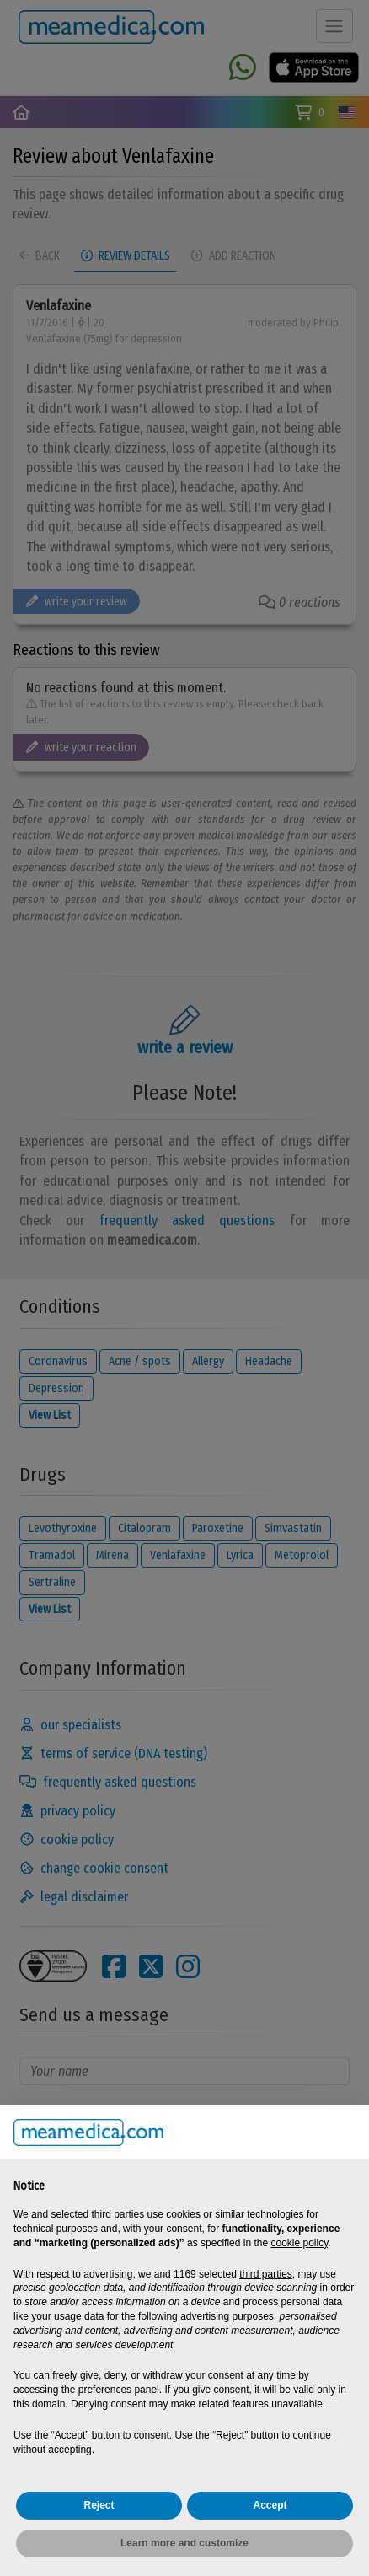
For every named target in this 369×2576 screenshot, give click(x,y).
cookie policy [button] (299, 2243)
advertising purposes (227, 2316)
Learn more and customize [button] (184, 2543)
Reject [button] (98, 2505)
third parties (265, 2274)
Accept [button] (269, 2505)
